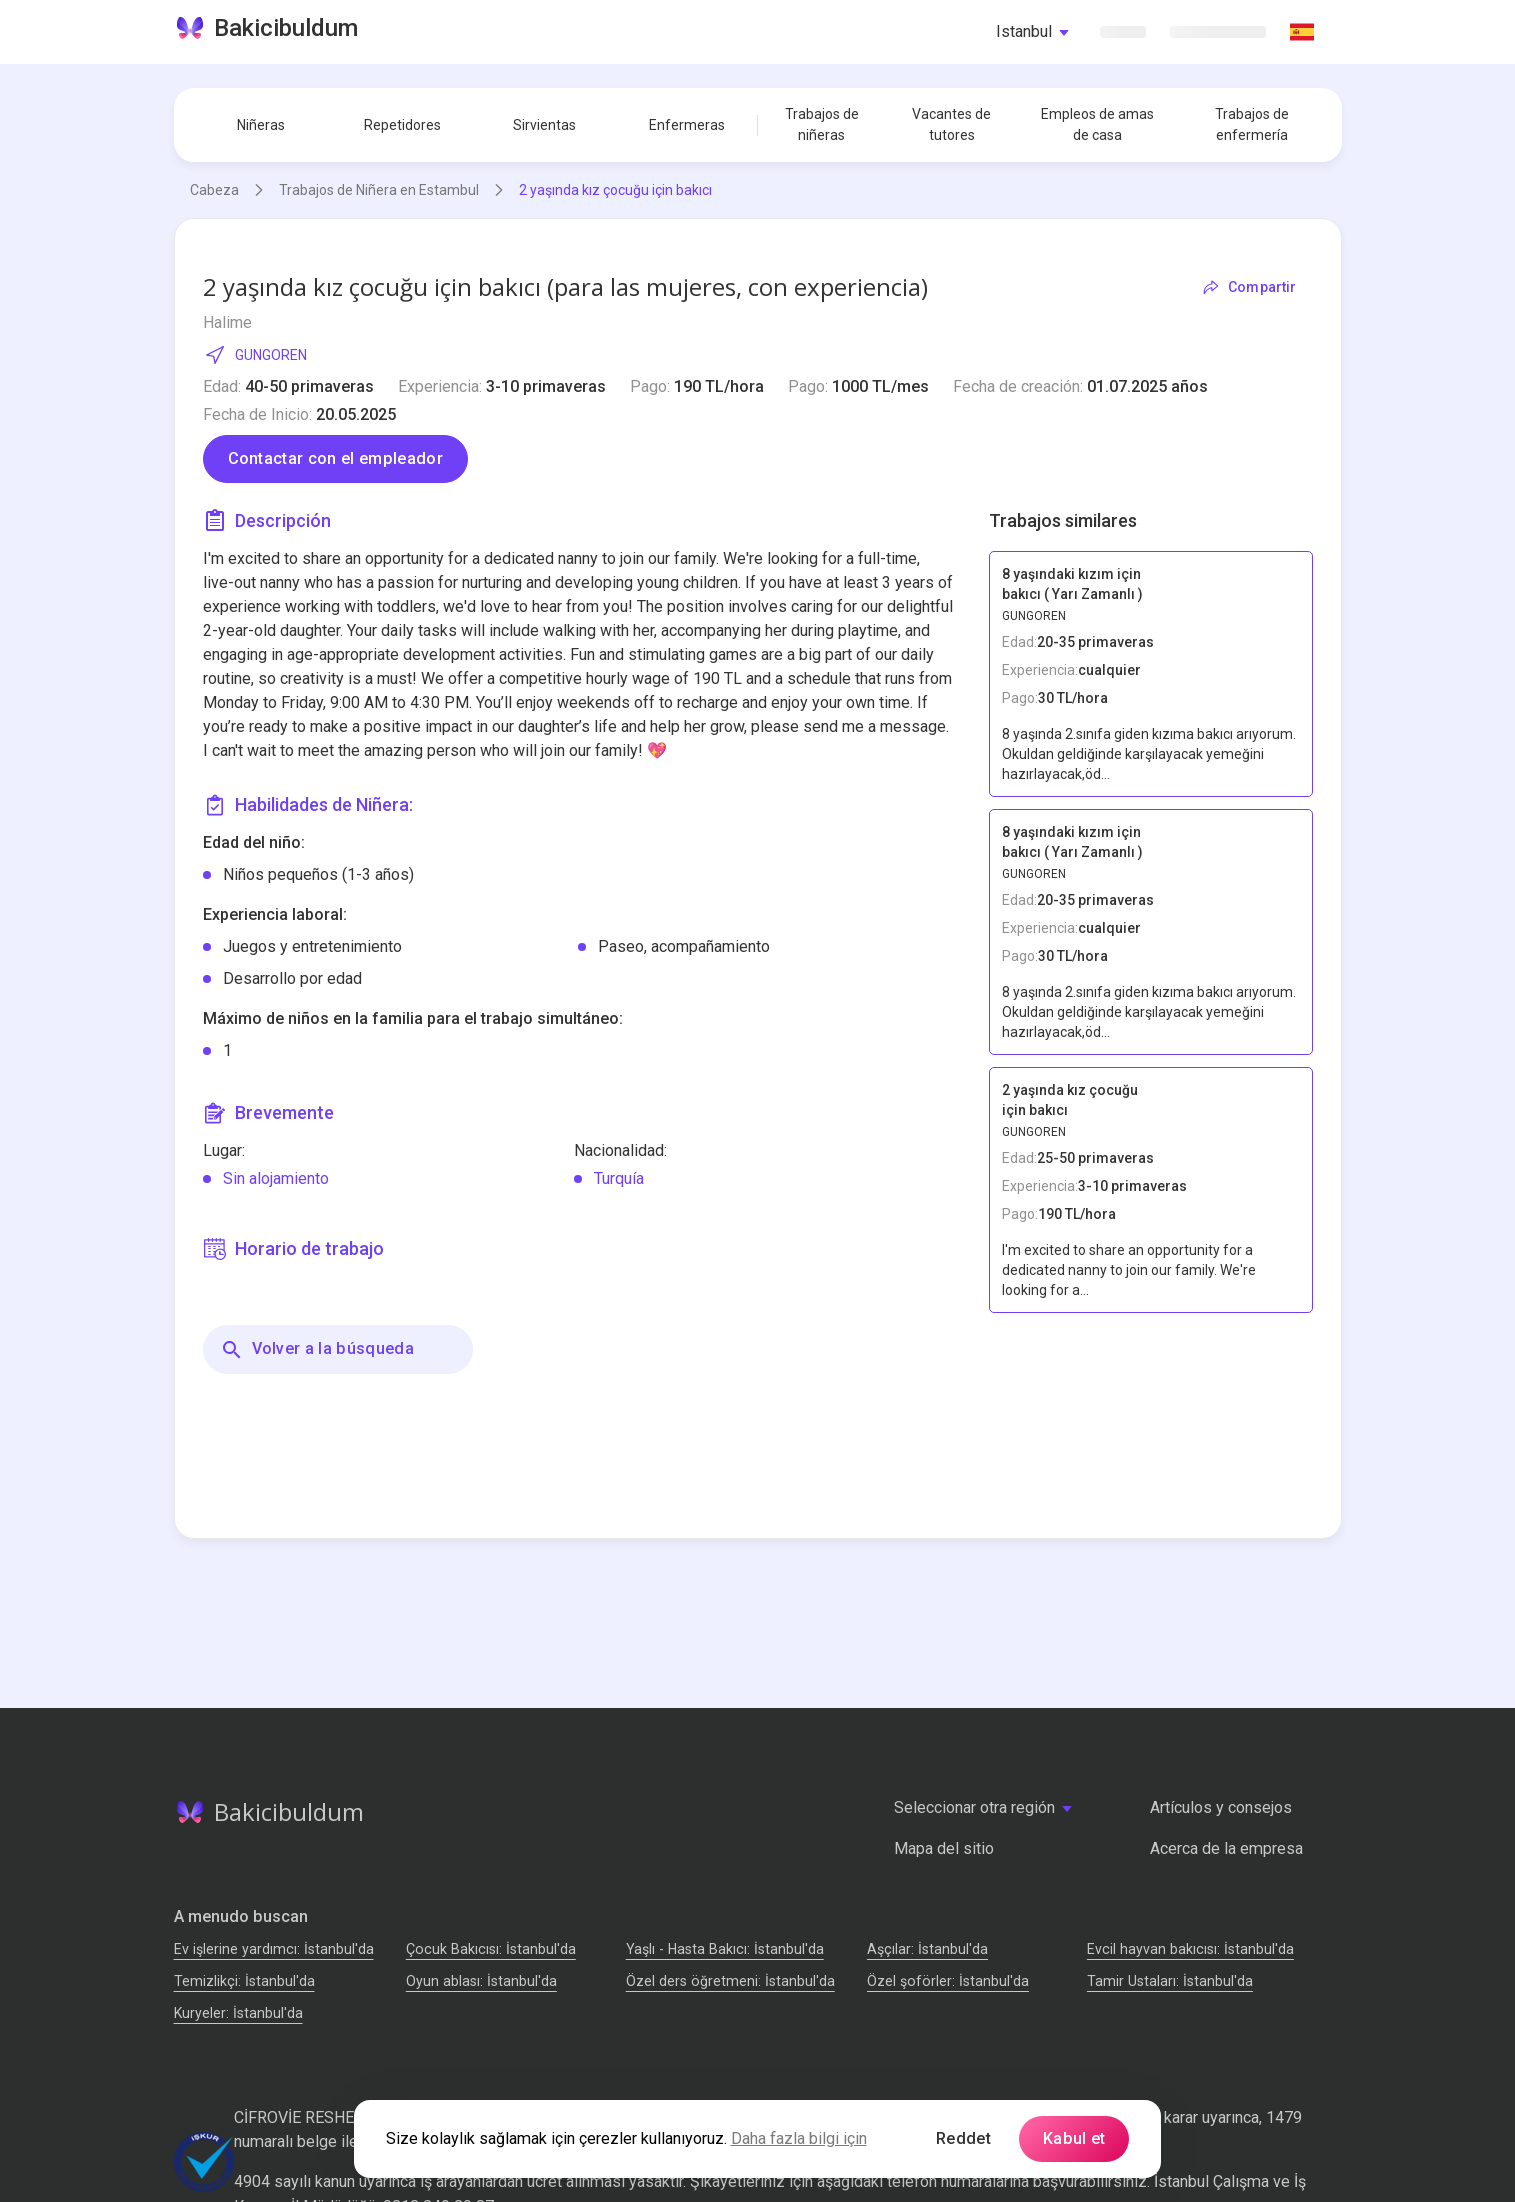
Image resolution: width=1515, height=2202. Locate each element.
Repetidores (402, 125)
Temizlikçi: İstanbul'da (244, 1981)
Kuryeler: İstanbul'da (238, 2013)
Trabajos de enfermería (1252, 124)
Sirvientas (544, 125)
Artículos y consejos (1221, 1807)
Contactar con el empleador (335, 458)
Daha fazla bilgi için (799, 2138)
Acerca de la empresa (1226, 1848)
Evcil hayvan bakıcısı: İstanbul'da (1190, 1949)
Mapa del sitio (944, 1848)
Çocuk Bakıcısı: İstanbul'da (491, 1949)
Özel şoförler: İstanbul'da (948, 1981)
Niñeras (261, 125)
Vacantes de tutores (951, 124)
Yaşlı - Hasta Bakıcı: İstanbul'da (725, 1949)
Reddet (963, 2138)
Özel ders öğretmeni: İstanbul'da (730, 1981)
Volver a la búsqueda (317, 1350)
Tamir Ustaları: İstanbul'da (1170, 1981)
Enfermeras (687, 125)
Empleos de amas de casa (1097, 124)
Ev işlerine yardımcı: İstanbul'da (274, 1949)
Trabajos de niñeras (822, 124)
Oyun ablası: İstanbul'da (481, 1981)
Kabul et (1074, 2138)
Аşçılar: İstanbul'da (927, 1949)
